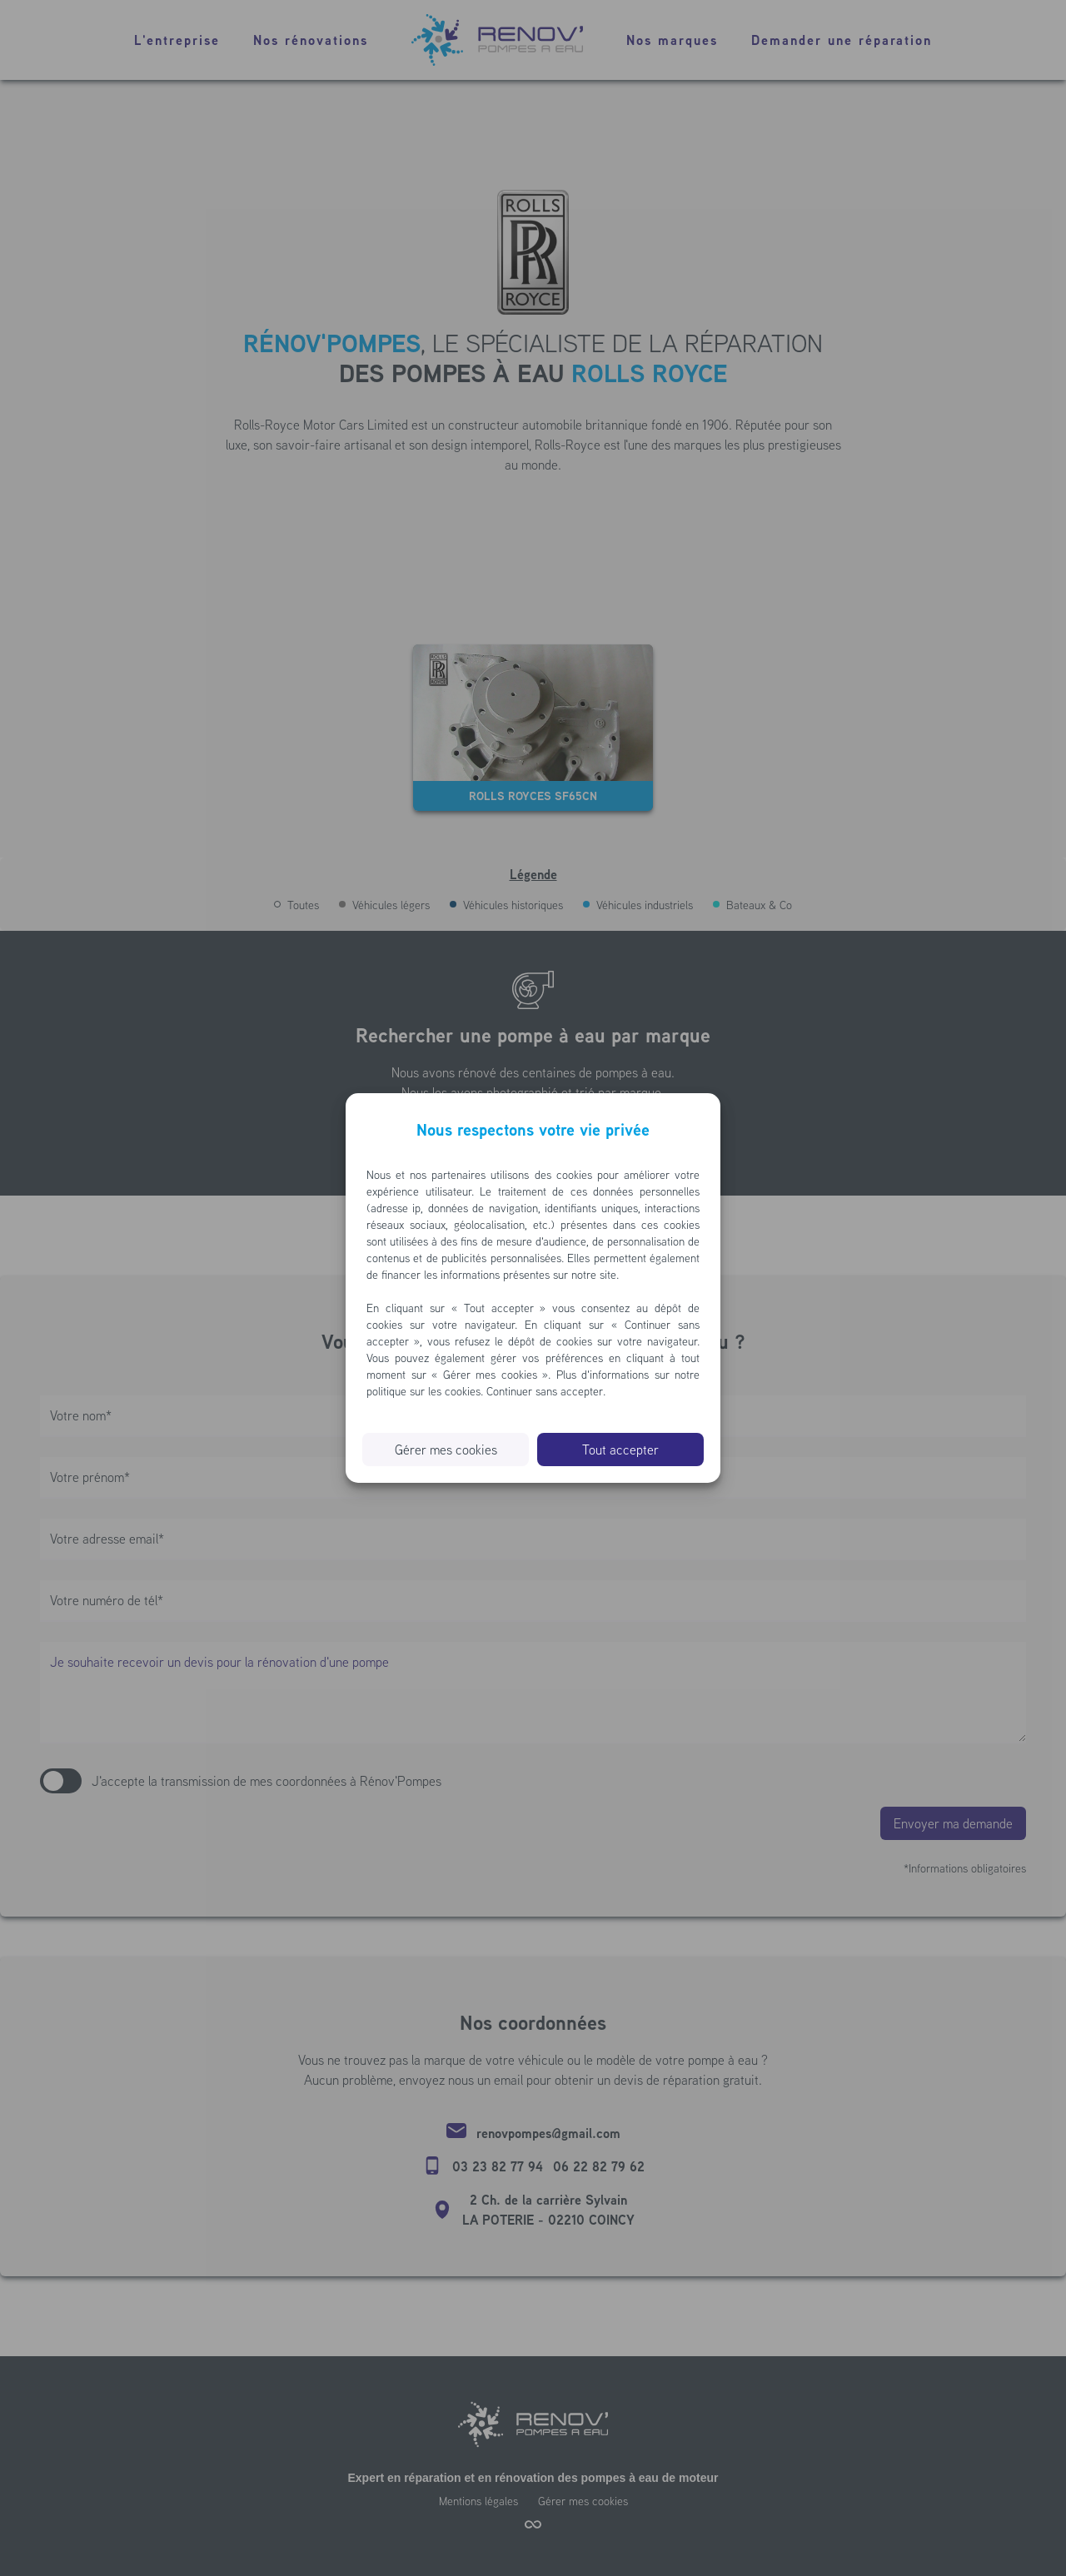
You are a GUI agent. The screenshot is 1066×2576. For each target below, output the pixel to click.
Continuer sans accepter (544, 1391)
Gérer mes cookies (446, 1449)
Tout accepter (620, 1449)
